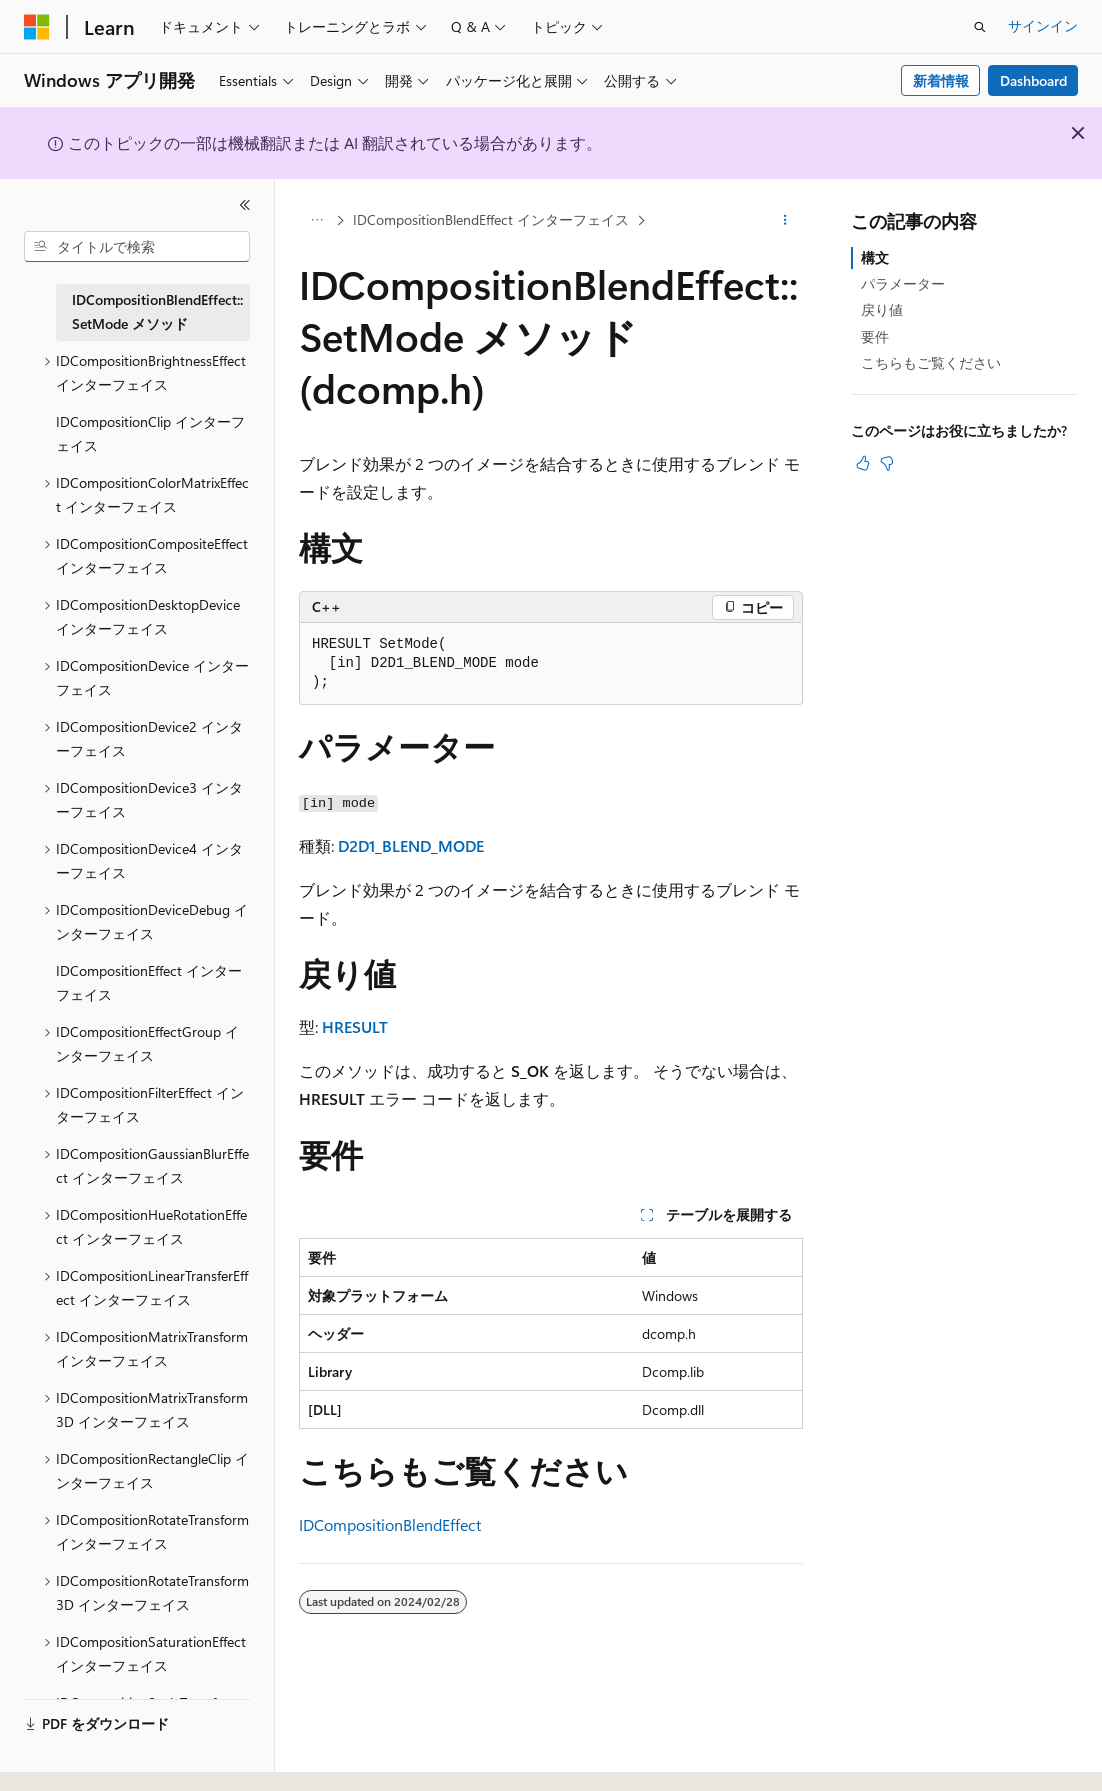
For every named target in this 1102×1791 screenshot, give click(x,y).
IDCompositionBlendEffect (390, 1524)
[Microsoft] (37, 27)
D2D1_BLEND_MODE (411, 845)
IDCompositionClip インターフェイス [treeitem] (150, 434)
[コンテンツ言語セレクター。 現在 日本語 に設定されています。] (65, 1758)
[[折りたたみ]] (245, 205)
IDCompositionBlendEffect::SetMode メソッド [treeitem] (157, 312)
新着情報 (941, 80)
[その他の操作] (785, 221)
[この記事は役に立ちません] (887, 463)
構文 (875, 257)
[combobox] (137, 247)
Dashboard (1033, 80)
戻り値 (882, 309)
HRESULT (355, 1026)
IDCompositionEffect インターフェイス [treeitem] (149, 983)
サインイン (1043, 25)
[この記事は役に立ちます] (863, 463)
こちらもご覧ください (931, 362)
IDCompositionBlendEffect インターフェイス (491, 219)
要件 (875, 336)
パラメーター (903, 283)
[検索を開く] (980, 27)
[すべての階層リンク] (316, 221)
